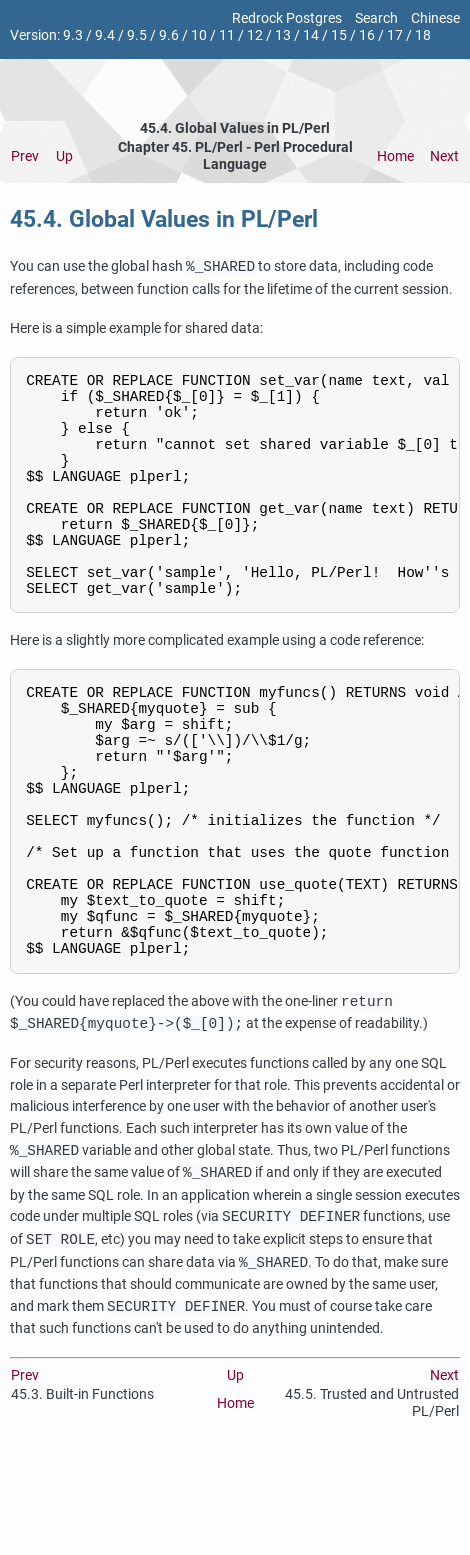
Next (444, 156)
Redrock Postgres (287, 18)
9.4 (105, 35)
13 (283, 35)
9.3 (73, 35)
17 (395, 35)
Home (395, 156)
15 (339, 35)
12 (255, 35)
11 (227, 35)
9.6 (169, 35)
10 (199, 35)
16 (367, 35)
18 (423, 35)
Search (376, 18)
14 (311, 35)
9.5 (137, 35)
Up (64, 156)
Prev (25, 156)
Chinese (435, 18)
